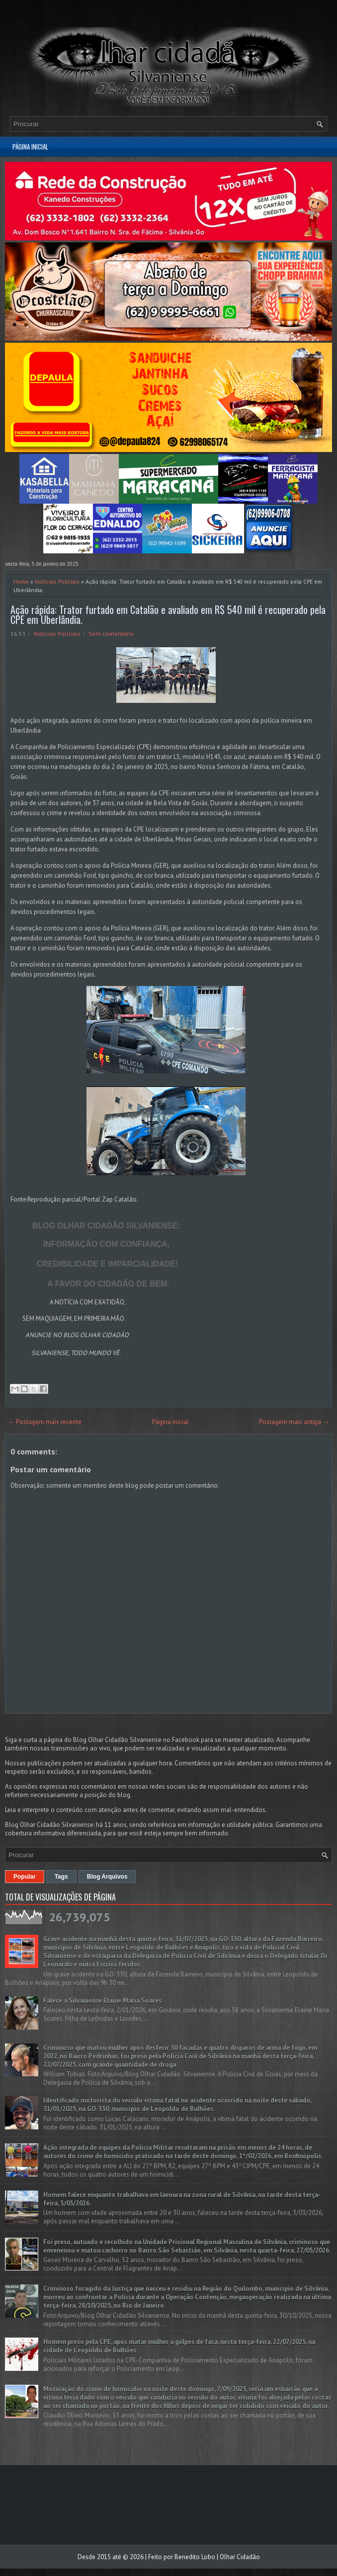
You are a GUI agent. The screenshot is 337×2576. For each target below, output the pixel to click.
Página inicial (30, 147)
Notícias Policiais (57, 581)
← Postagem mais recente (45, 1422)
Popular (24, 1876)
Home (21, 581)
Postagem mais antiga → (294, 1422)
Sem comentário (111, 633)
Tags (61, 1876)
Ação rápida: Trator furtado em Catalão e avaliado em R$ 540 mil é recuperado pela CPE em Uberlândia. (168, 614)
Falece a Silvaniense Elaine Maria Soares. (103, 2000)
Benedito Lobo (194, 2557)
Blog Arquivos (107, 1876)
